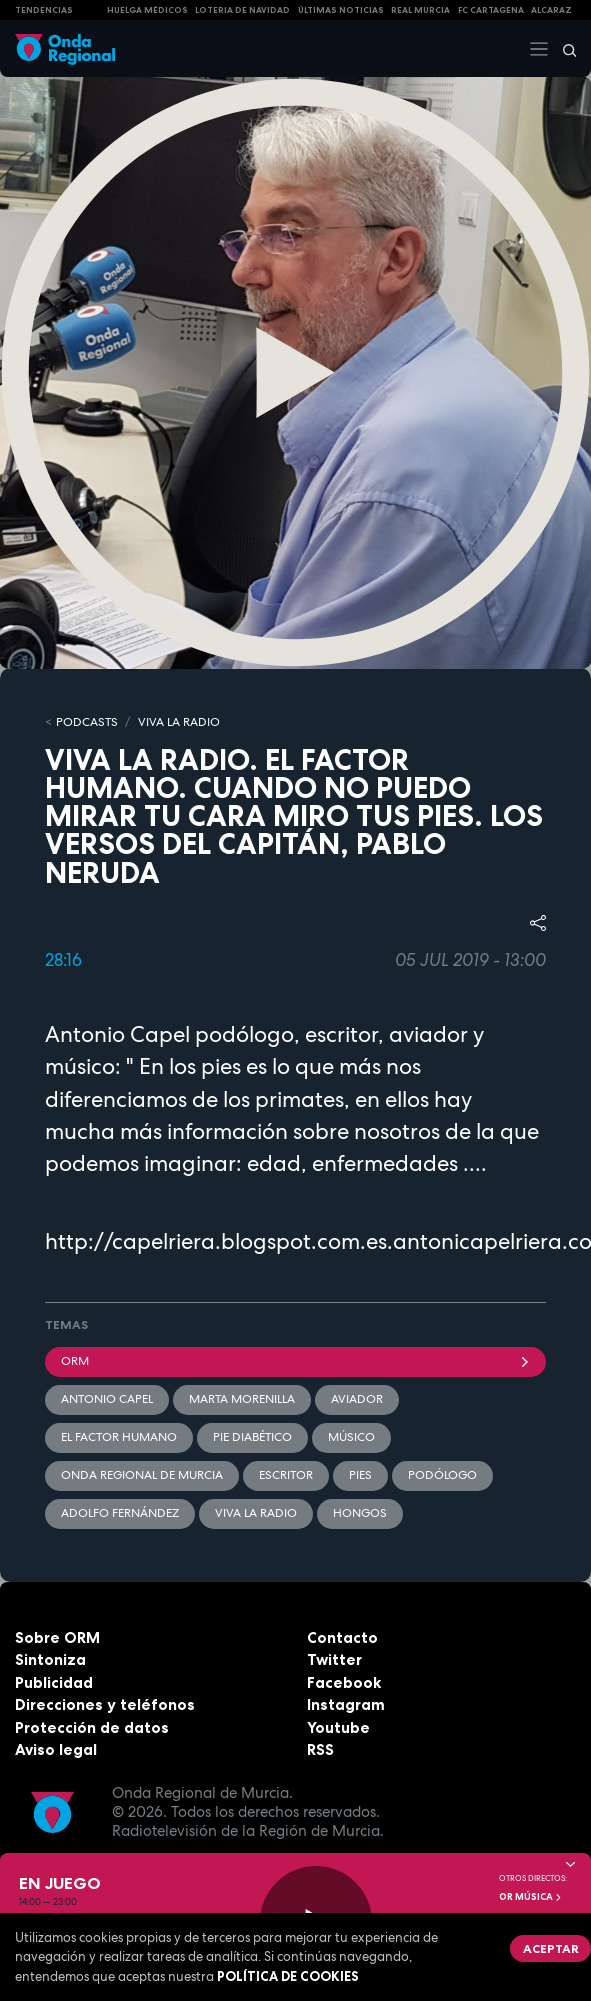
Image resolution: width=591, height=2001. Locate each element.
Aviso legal (56, 1749)
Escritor (286, 1475)
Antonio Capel (107, 1399)
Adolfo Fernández (120, 1513)
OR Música (531, 1897)
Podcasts (87, 722)
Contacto (342, 1637)
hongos (360, 1513)
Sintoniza (50, 1659)
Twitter (334, 1659)
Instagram (346, 1704)
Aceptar (551, 1948)
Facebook (344, 1682)
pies (360, 1475)
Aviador (357, 1399)
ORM (295, 1361)
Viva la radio (256, 1513)
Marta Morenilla (242, 1399)
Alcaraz (551, 10)
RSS (320, 1749)
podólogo (442, 1475)
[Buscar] (563, 49)
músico (351, 1437)
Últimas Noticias (341, 10)
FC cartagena (491, 10)
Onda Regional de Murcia (142, 1475)
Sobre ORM (57, 1637)
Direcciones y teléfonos (105, 1704)
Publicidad (54, 1682)
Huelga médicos (147, 10)
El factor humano (119, 1437)
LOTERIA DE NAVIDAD (242, 10)
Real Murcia (420, 10)
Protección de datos (92, 1727)
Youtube (338, 1727)
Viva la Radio (179, 722)
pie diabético (252, 1437)
